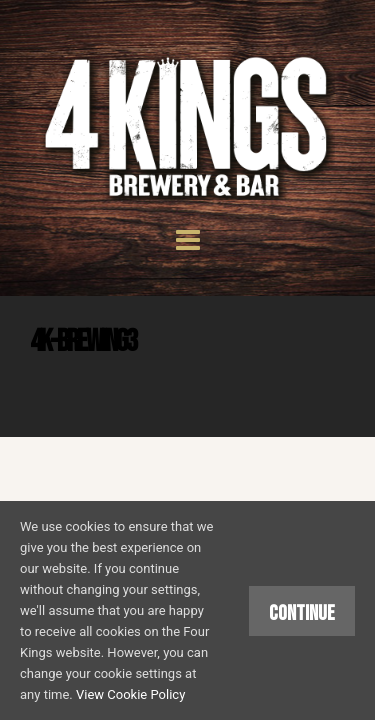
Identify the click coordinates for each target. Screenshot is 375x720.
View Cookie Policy (130, 694)
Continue (302, 613)
